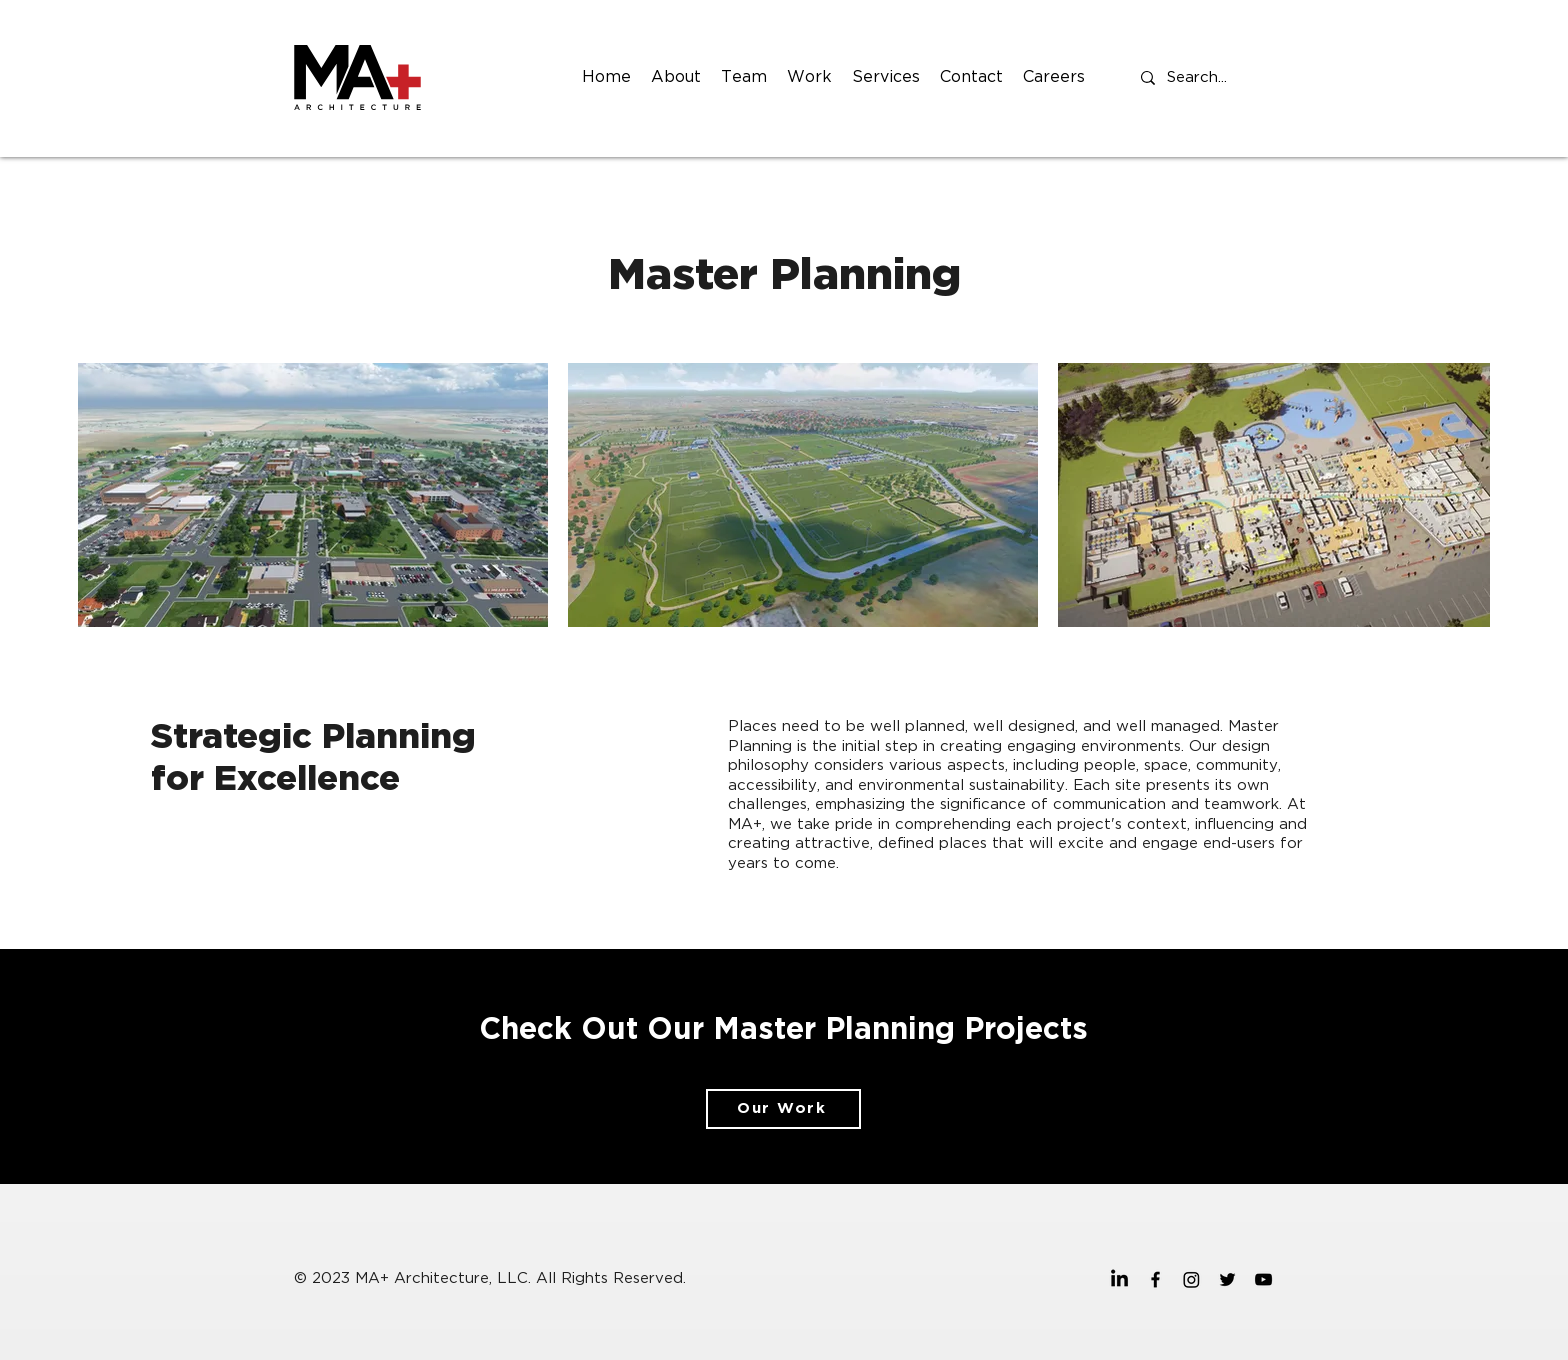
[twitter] (1227, 1279)
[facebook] (1155, 1279)
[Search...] (1199, 78)
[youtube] (1263, 1279)
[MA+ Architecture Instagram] (1191, 1279)
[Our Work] (783, 1109)
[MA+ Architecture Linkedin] (1119, 1279)
